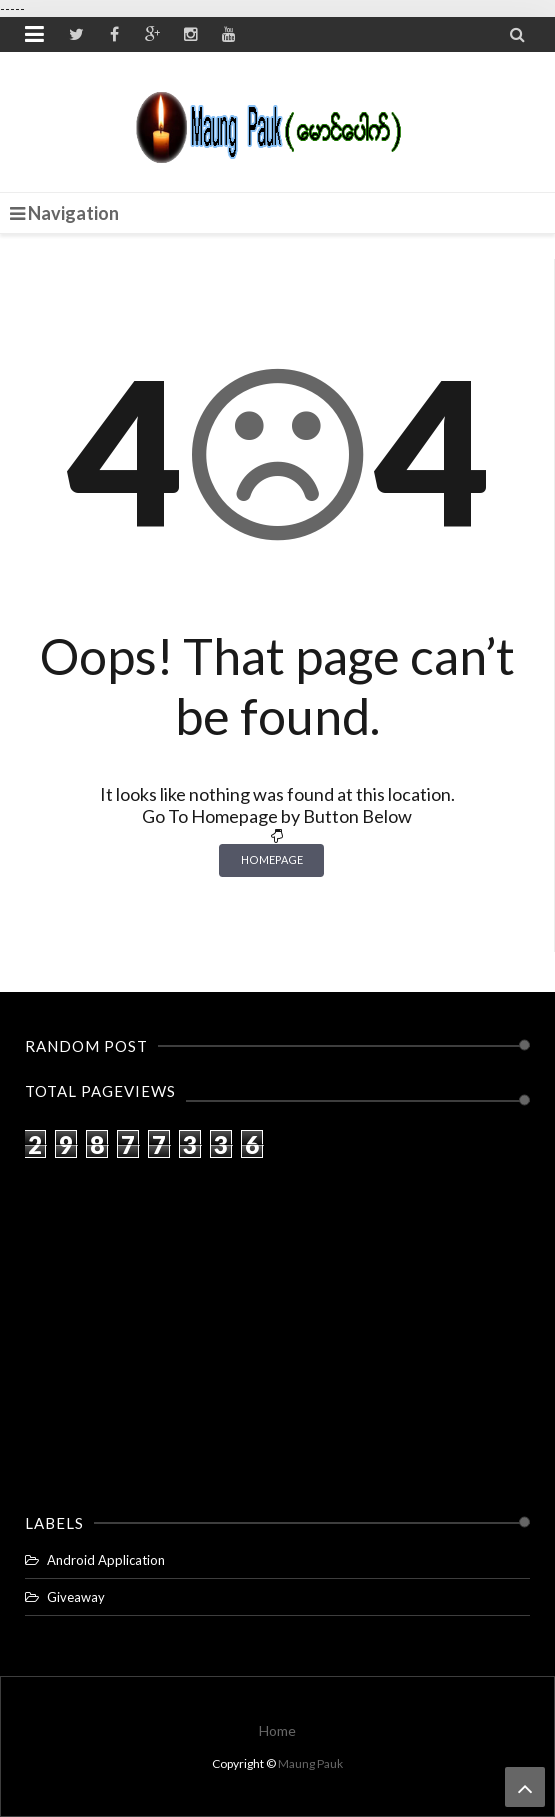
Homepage (272, 859)
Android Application (106, 1560)
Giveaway (76, 1597)
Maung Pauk (310, 1763)
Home (277, 1730)
